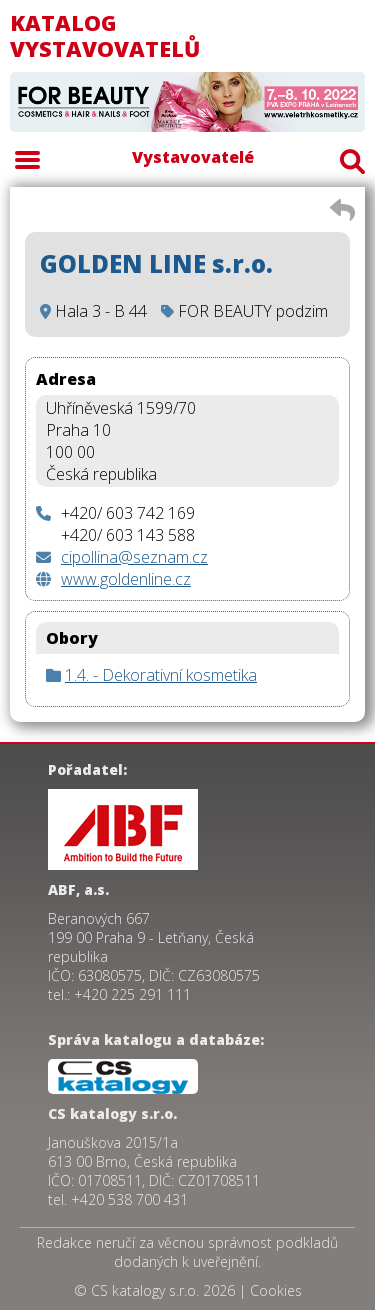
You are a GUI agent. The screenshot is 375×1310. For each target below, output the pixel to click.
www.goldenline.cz (126, 579)
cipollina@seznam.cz (134, 557)
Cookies (276, 1290)
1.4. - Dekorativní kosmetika (161, 675)
